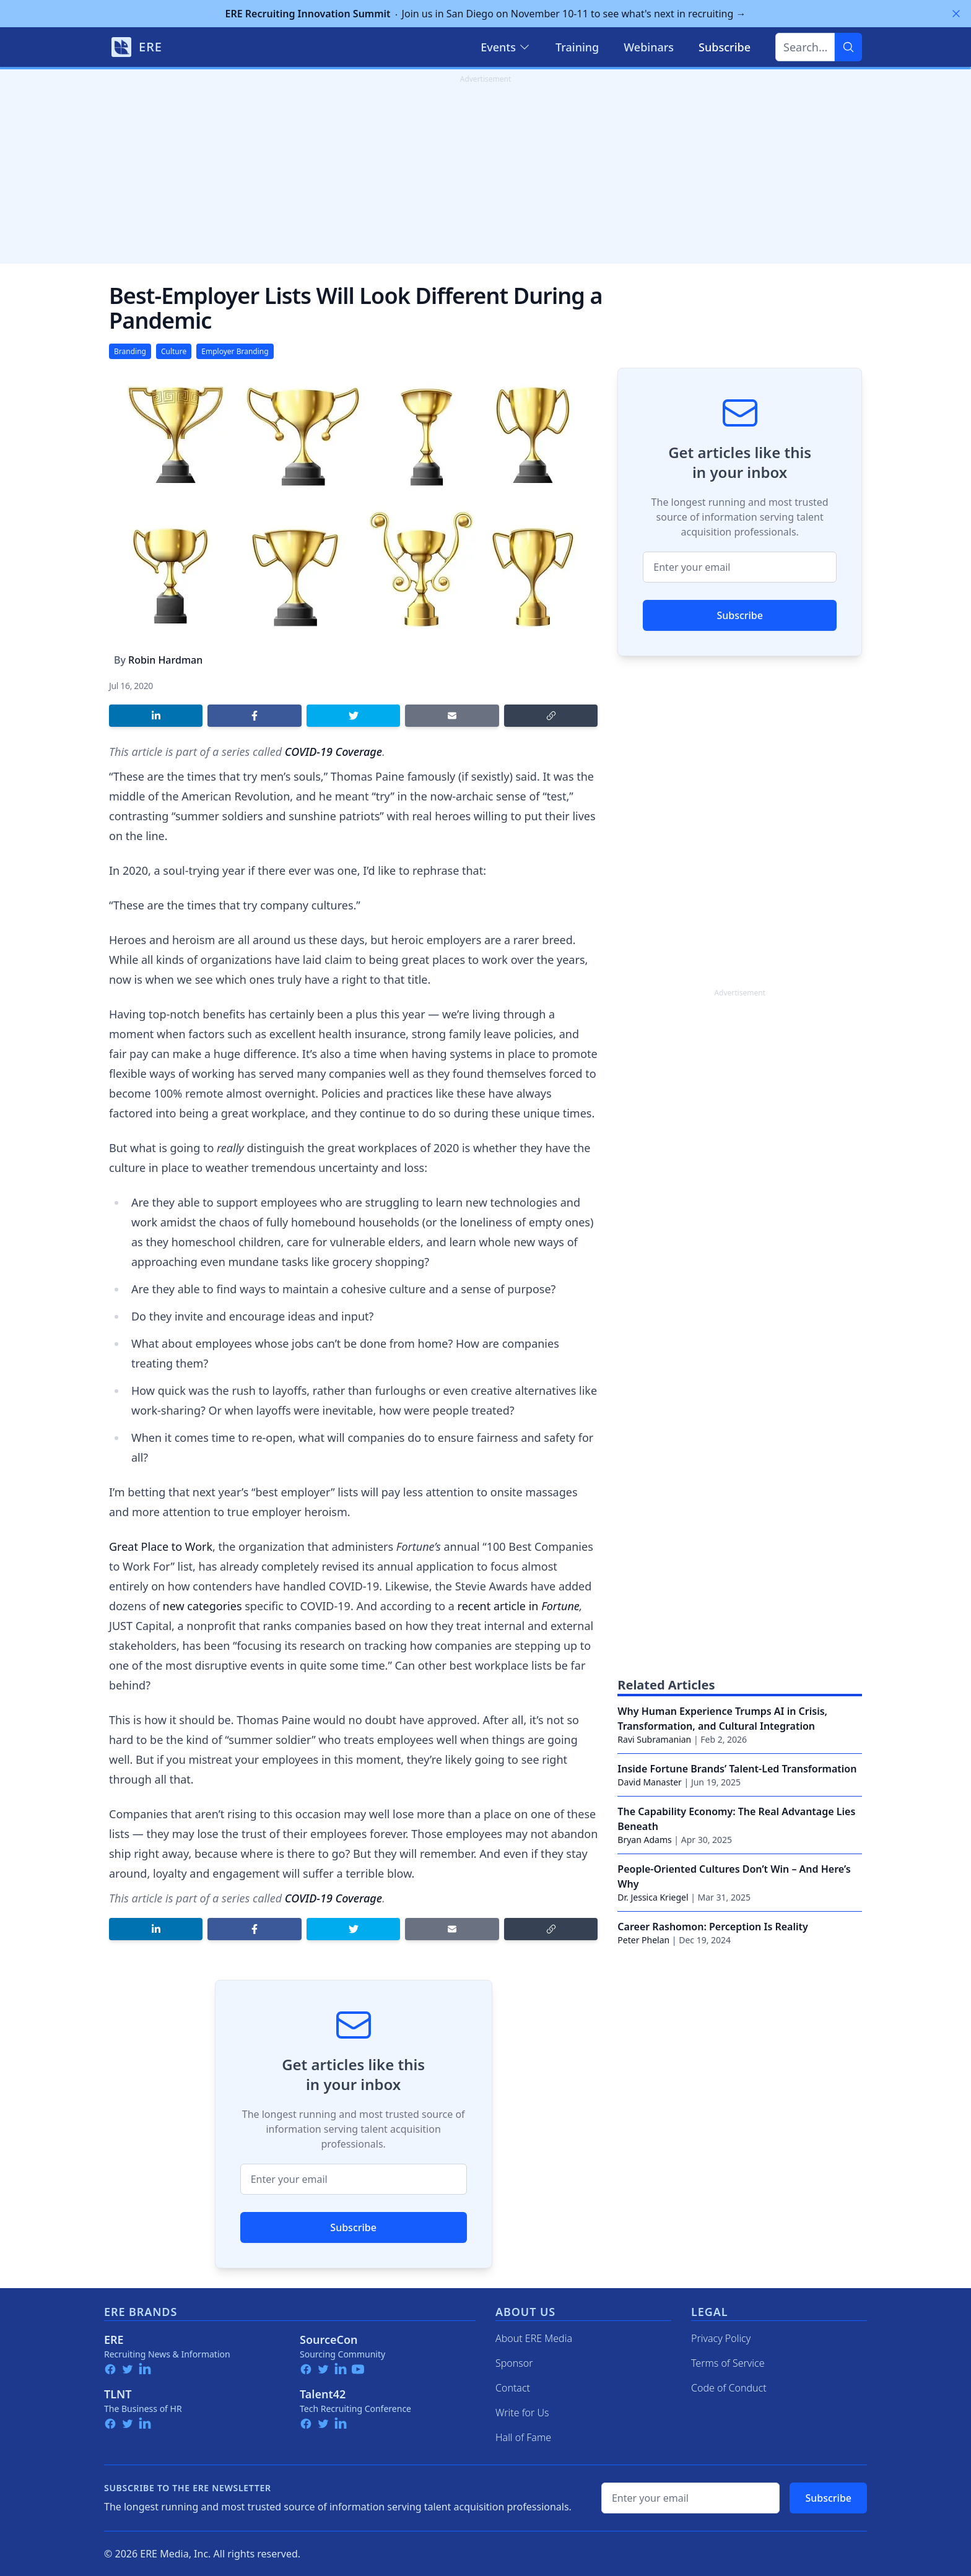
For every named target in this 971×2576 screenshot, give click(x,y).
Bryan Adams (644, 1839)
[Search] (848, 47)
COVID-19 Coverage (333, 751)
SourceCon (329, 2339)
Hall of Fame (523, 2437)
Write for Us (522, 2412)
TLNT (118, 2394)
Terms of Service (728, 2363)
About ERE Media (533, 2338)
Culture (173, 351)
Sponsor (514, 2363)
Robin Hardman (165, 660)
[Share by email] (452, 716)
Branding (130, 351)
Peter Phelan (643, 1940)
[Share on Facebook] (254, 716)
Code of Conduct (729, 2388)
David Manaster (649, 1782)
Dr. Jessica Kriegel (652, 1897)
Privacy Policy (721, 2338)
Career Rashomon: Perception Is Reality (712, 1926)
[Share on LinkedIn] (155, 716)
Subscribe (353, 2227)
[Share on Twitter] (353, 716)
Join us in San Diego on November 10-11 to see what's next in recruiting (485, 13)
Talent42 (323, 2394)
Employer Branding (234, 351)
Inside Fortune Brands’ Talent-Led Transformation (736, 1769)
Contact (512, 2388)
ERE (114, 2339)
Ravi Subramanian (654, 1739)
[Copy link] (551, 716)
